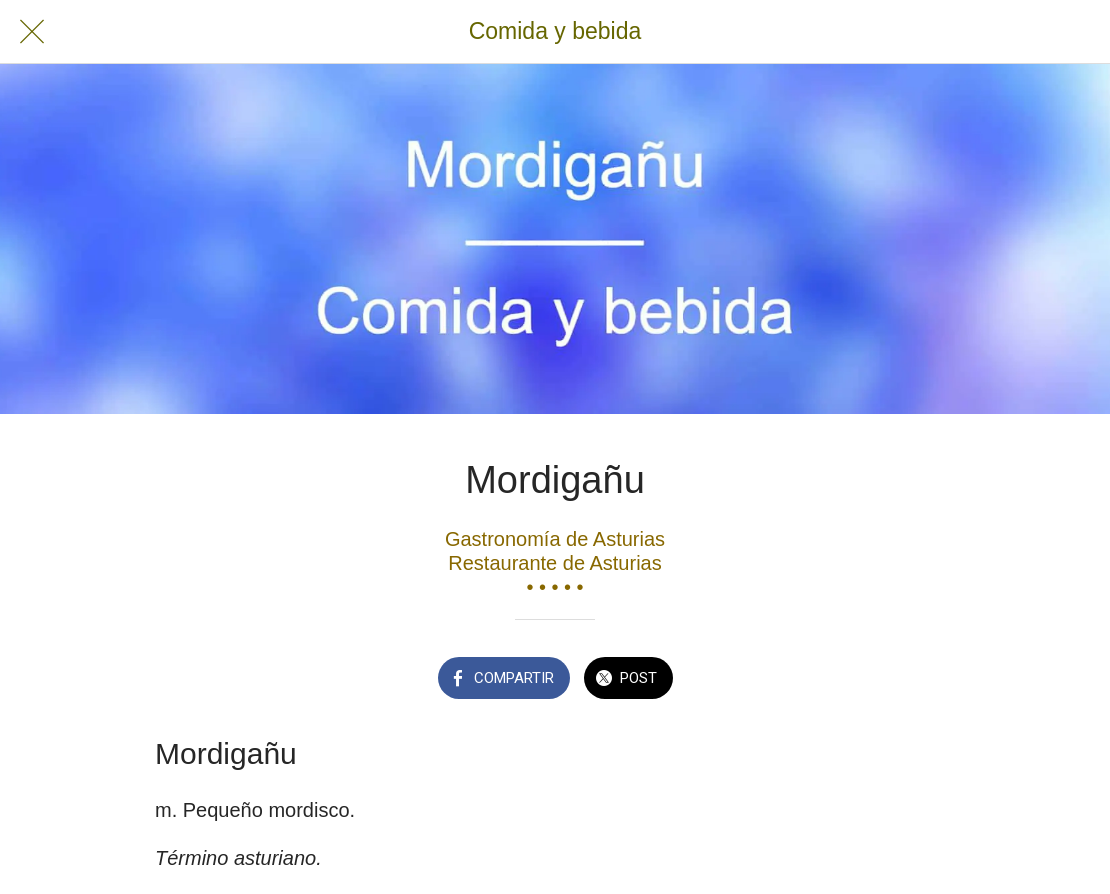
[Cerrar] (32, 32)
